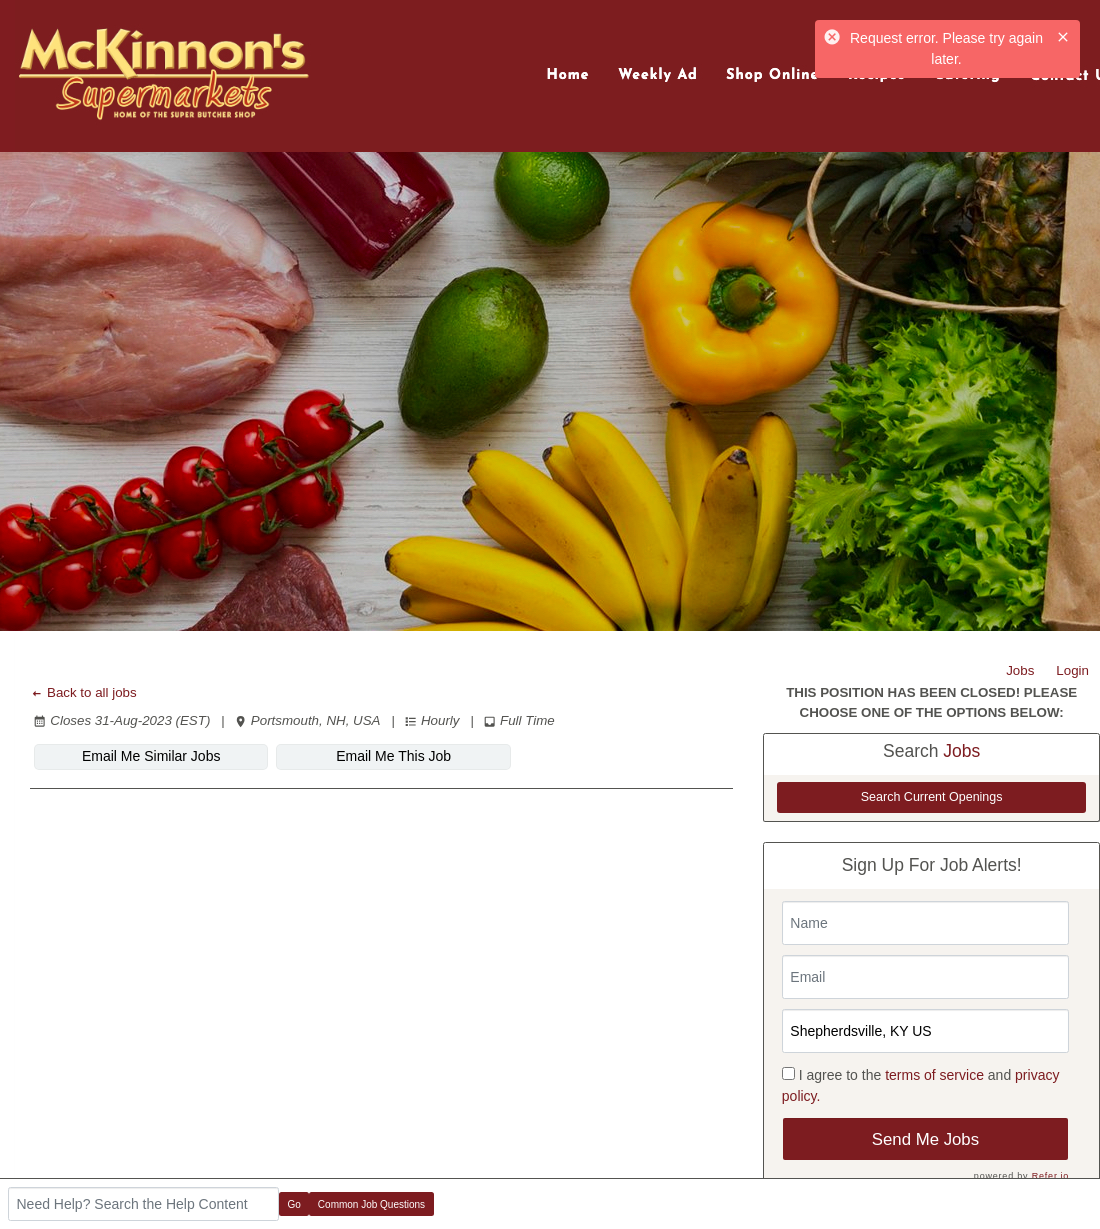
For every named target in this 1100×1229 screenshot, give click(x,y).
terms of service (934, 1075)
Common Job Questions (371, 1204)
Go (294, 1204)
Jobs (1020, 670)
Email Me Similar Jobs (151, 756)
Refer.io (1050, 1176)
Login (1072, 670)
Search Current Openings (932, 797)
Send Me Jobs (925, 1139)
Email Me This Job (393, 756)
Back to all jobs (83, 692)
